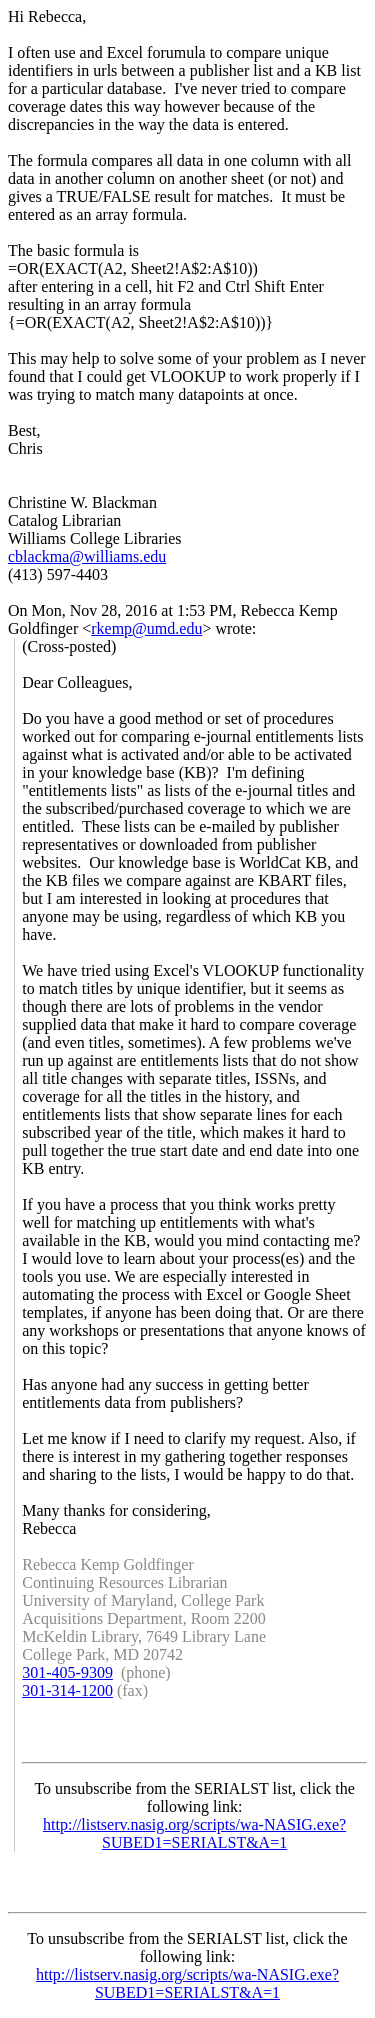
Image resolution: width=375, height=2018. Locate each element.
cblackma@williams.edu (87, 556)
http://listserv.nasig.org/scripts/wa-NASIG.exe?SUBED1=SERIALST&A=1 (194, 1833)
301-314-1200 (67, 1690)
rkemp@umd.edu (146, 628)
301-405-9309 (67, 1672)
